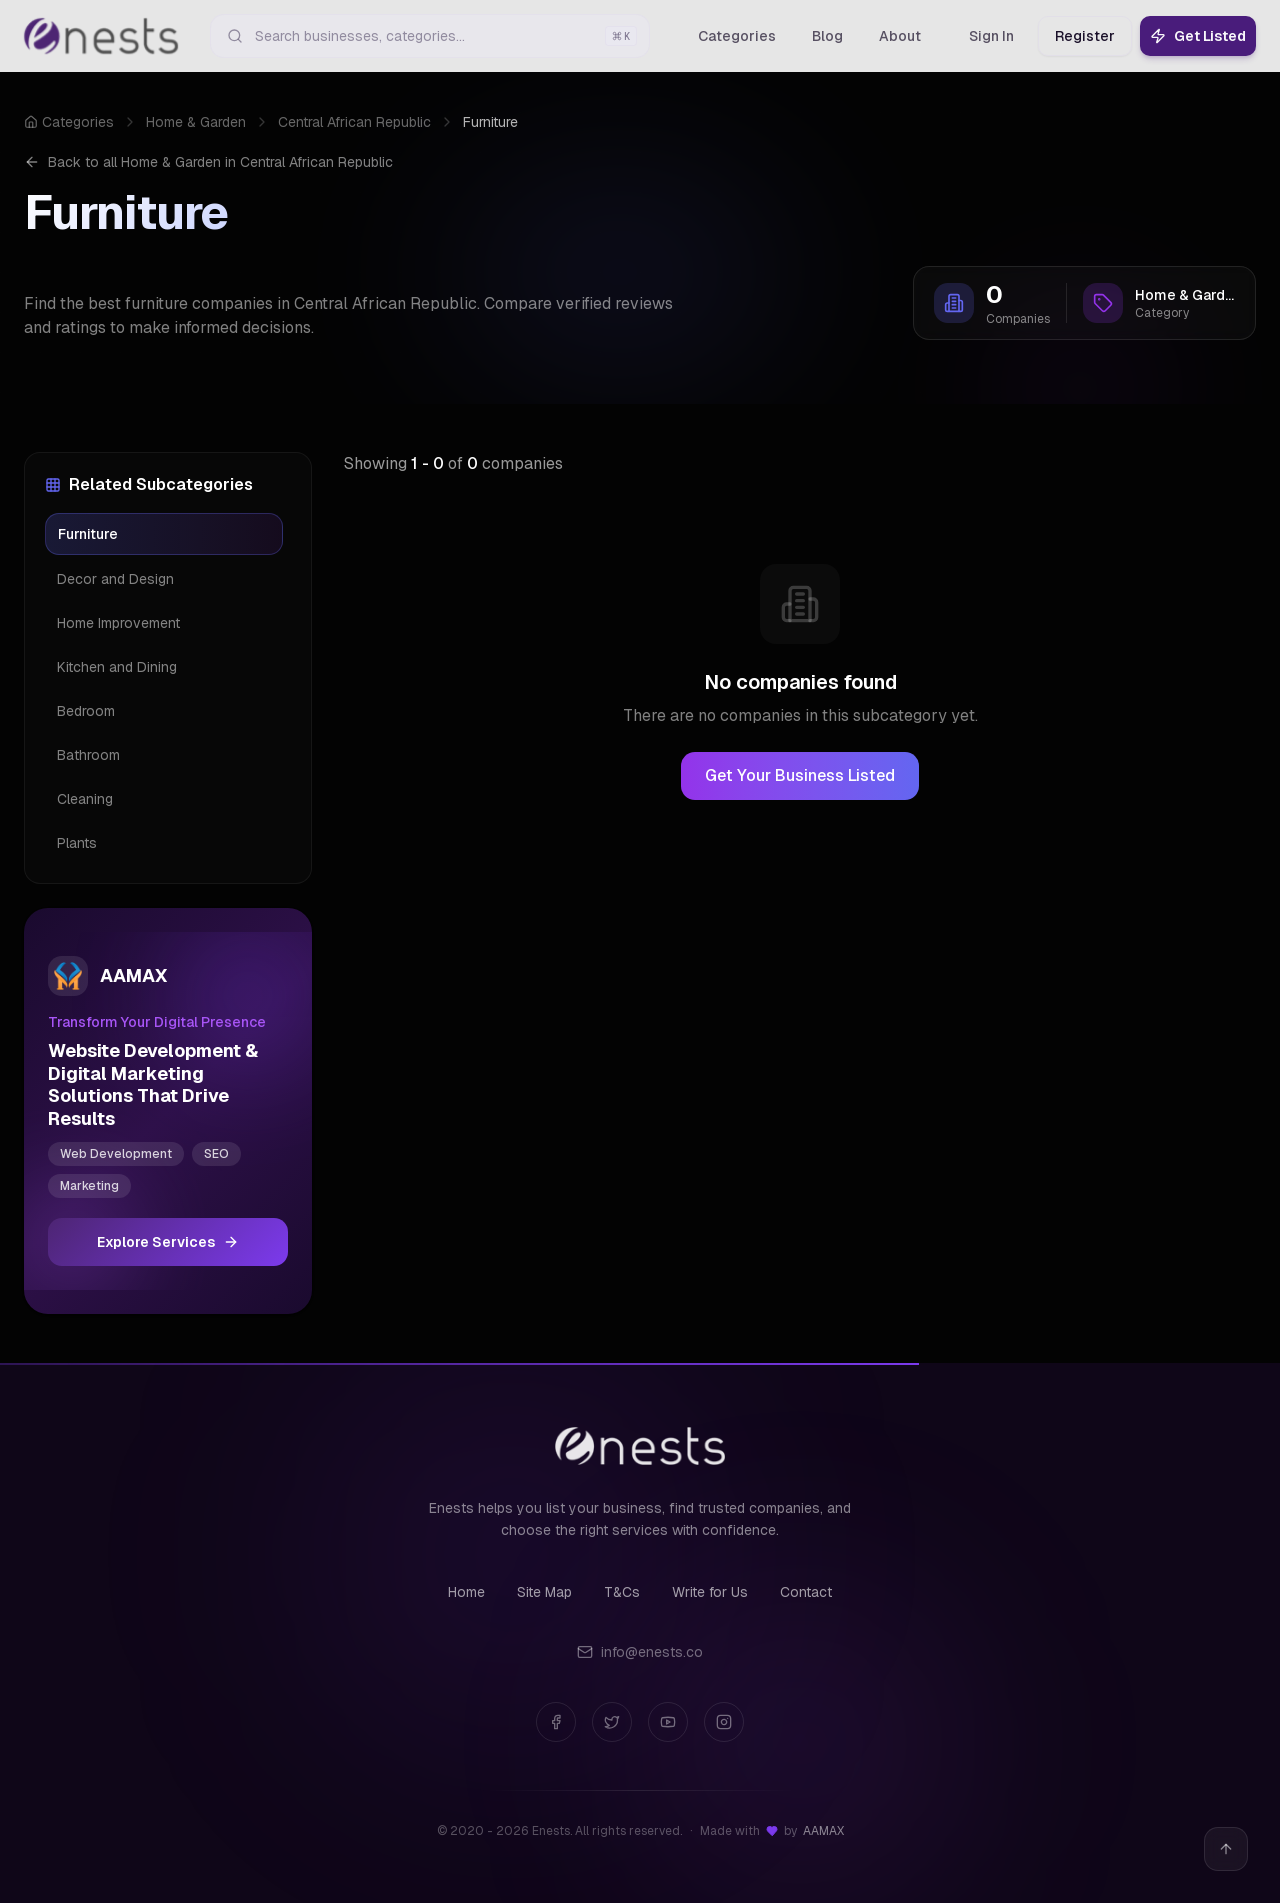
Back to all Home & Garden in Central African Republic (208, 162)
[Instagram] (724, 1722)
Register (1085, 36)
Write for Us (710, 1592)
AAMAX (823, 1831)
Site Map (544, 1592)
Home (466, 1592)
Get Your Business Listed (800, 775)
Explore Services (168, 1242)
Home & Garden (196, 122)
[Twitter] (612, 1722)
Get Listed (1198, 36)
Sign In (991, 36)
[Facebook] (556, 1722)
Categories (69, 122)
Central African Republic (354, 122)
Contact (806, 1592)
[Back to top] (1226, 1849)
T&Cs (622, 1592)
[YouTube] (668, 1722)
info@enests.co (640, 1652)
